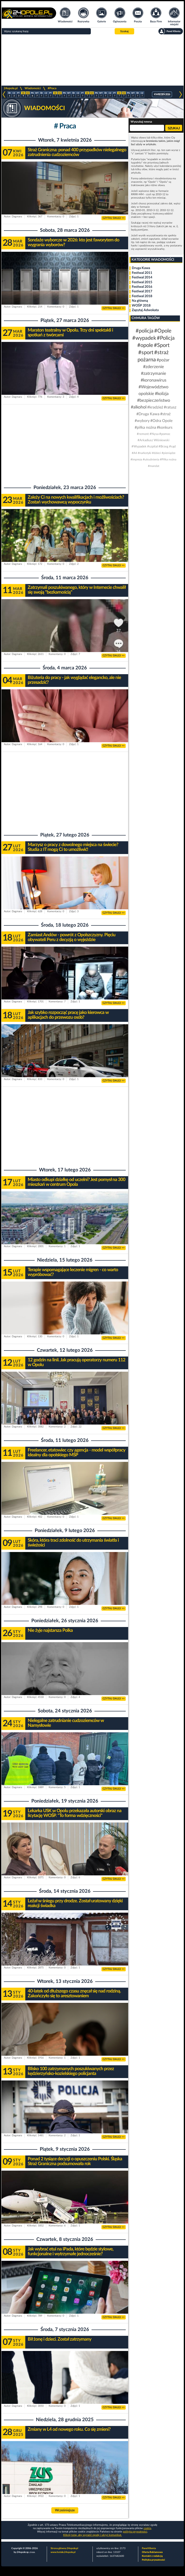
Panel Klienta (149, 2548)
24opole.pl (11, 88)
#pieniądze (168, 453)
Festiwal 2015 (142, 282)
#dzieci (156, 453)
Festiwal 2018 (142, 296)
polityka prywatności (135, 2531)
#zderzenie (153, 367)
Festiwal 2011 (142, 273)
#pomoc (164, 434)
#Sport (162, 345)
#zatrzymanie (153, 373)
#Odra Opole (161, 421)
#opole (145, 345)
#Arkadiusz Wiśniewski (153, 440)
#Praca (52, 88)
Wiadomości (33, 88)
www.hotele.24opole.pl (63, 2552)
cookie (147, 2528)
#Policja (166, 338)
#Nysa (154, 434)
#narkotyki (144, 453)
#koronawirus (153, 380)
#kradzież (155, 407)
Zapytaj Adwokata (145, 310)
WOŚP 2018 (141, 305)
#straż (165, 414)
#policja (144, 330)
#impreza (136, 459)
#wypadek (144, 338)
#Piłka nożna (168, 459)
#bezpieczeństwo (153, 400)
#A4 (134, 453)
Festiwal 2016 (142, 287)
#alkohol (138, 407)
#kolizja (162, 394)
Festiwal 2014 (142, 277)
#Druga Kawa (147, 414)
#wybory (142, 421)
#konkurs (164, 427)
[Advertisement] (92, 60)
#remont (143, 434)
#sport (145, 352)
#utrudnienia (151, 459)
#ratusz (170, 407)
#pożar (163, 360)
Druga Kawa (141, 268)
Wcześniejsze (65, 2510)
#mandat (153, 466)
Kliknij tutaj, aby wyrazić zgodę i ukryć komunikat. (92, 2535)
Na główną (140, 300)
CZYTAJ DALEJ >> (114, 218)
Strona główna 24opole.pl (64, 2548)
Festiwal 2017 (142, 291)
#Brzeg (163, 446)
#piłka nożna (145, 427)
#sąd (172, 446)
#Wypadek (139, 446)
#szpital (152, 446)
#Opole (163, 330)
